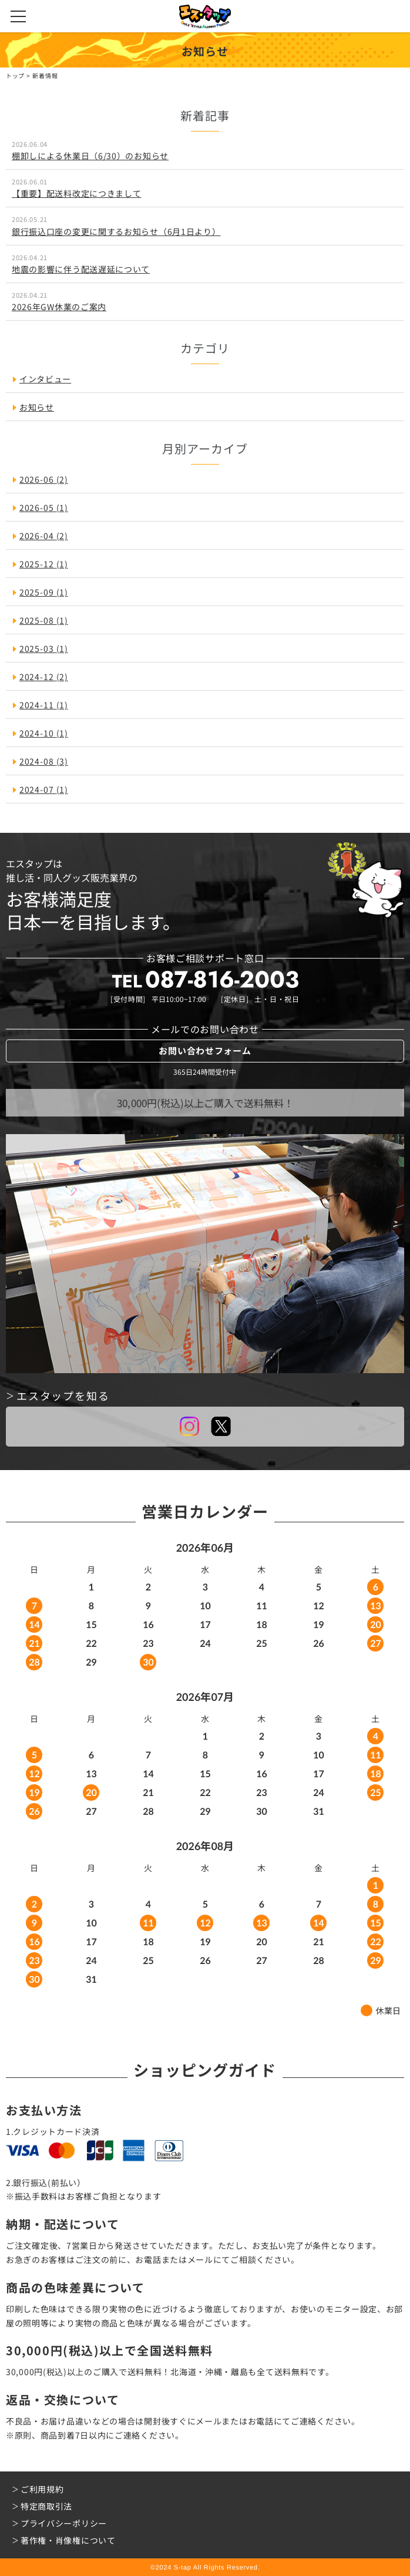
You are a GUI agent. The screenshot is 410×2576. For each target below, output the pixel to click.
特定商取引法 (46, 2506)
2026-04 (43, 535)
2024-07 (43, 789)
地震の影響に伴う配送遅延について (81, 269)
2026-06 (43, 479)
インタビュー (45, 379)
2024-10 (43, 733)
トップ (15, 75)
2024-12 (43, 676)
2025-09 (43, 592)
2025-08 (43, 620)
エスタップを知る (62, 1395)
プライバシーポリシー (64, 2523)
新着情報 (45, 75)
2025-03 (43, 648)
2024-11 (43, 704)
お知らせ (36, 407)
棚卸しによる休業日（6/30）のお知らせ (90, 155)
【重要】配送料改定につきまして (77, 193)
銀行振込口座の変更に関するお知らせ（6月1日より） (116, 231)
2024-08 (43, 761)
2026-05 (43, 507)
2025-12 (43, 564)
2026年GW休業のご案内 (59, 306)
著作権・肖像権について (68, 2540)
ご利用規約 (42, 2489)
